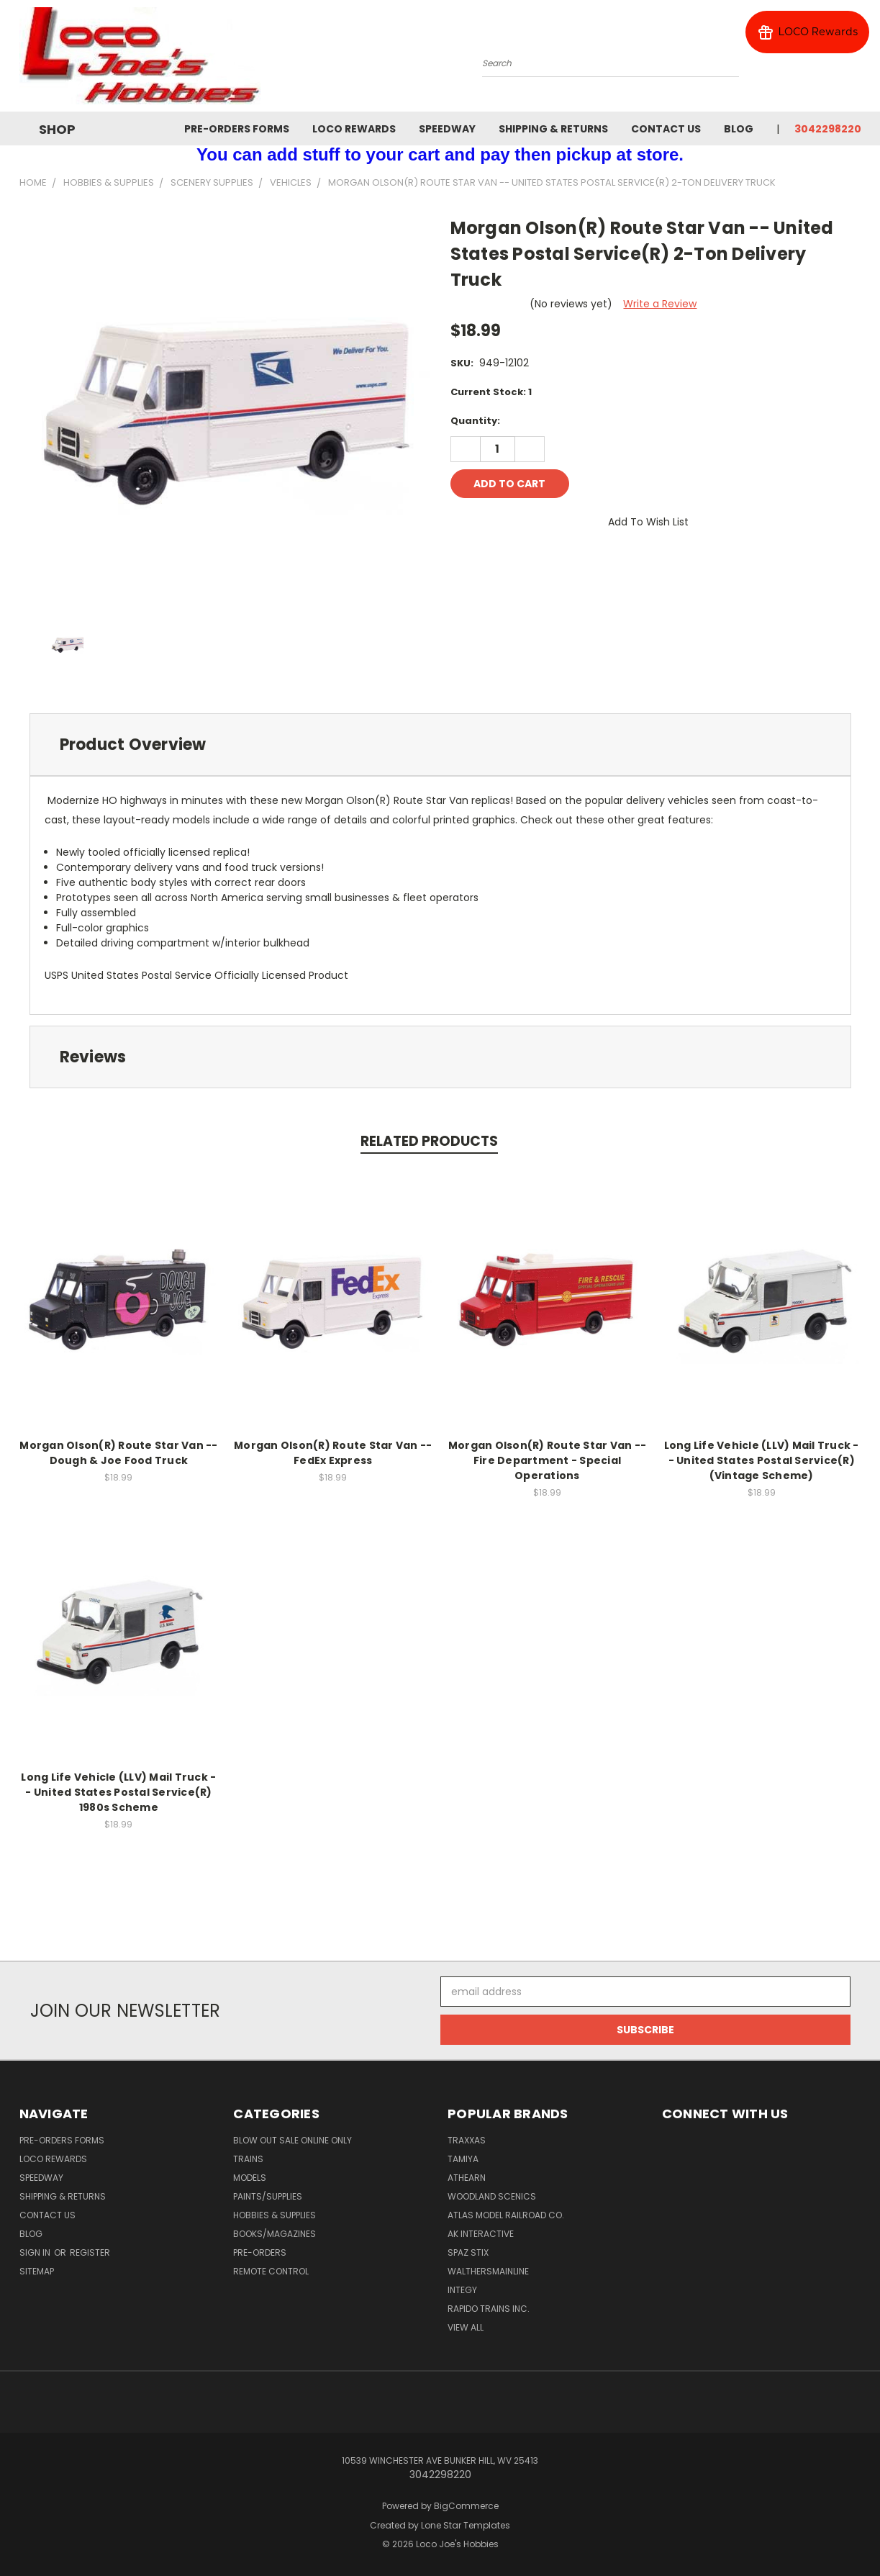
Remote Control (271, 2271)
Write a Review (660, 304)
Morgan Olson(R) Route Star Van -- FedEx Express (333, 1453)
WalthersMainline (488, 2271)
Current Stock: (491, 392)
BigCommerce (466, 2506)
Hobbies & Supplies (274, 2215)
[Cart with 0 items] (857, 60)
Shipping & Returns (553, 129)
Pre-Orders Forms (236, 129)
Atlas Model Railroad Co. (506, 2215)
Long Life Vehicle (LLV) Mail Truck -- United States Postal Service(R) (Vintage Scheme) (761, 1460)
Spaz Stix (468, 2252)
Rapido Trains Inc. (489, 2308)
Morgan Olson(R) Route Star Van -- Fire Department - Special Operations (547, 1460)
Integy (462, 2290)
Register (90, 2252)
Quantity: (475, 421)
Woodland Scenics (492, 2196)
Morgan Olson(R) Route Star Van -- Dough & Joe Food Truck (118, 1453)
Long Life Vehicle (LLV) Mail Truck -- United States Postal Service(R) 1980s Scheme (118, 1792)
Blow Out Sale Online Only (292, 2140)
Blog (738, 129)
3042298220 (827, 129)
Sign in (36, 2252)
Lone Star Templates (465, 2525)
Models (249, 2177)
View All (466, 2327)
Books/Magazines (274, 2234)
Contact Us (666, 129)
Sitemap (36, 2271)
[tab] (440, 744)
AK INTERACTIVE (481, 2234)
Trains (248, 2159)
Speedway (447, 129)
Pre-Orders (259, 2252)
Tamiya (463, 2159)
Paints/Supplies (267, 2196)
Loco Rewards (354, 129)
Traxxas (467, 2140)
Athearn (467, 2177)
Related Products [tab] (429, 1141)
